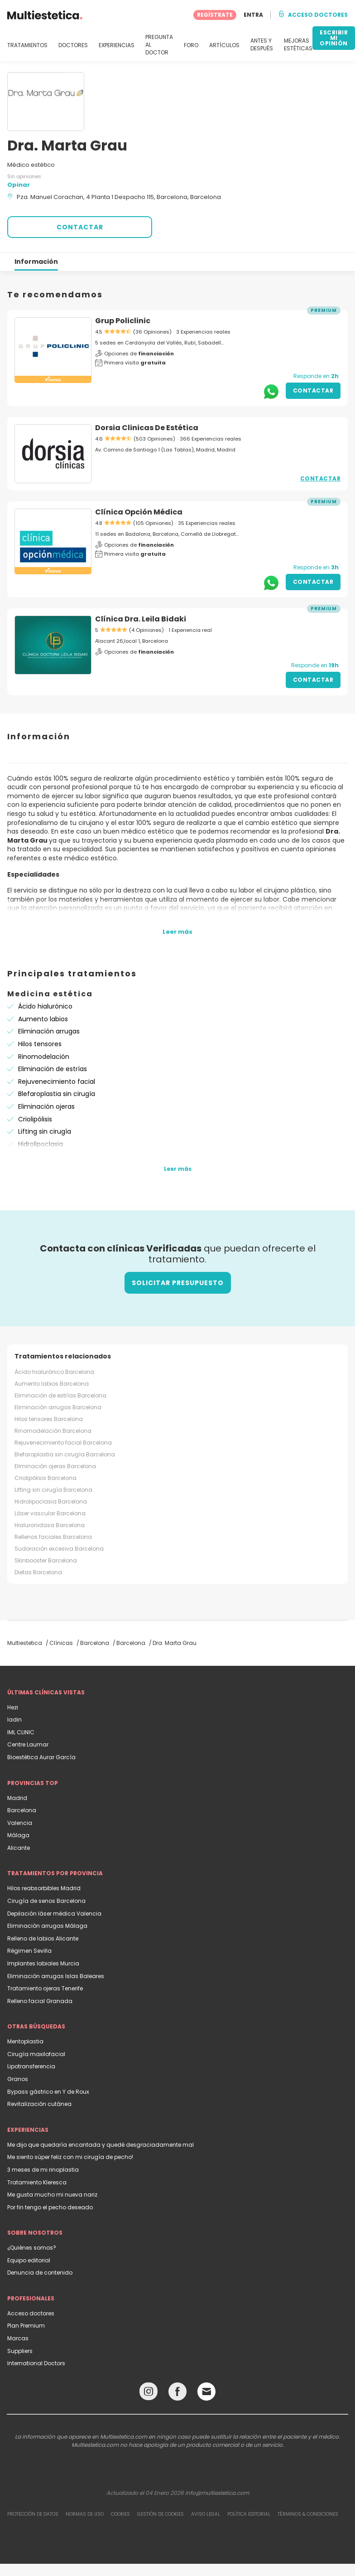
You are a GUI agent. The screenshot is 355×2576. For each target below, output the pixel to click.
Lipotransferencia (31, 2066)
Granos (17, 2079)
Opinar (18, 184)
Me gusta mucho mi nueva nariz (52, 2194)
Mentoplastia (25, 2041)
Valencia (19, 1823)
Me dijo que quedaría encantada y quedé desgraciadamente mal (100, 2145)
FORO (191, 45)
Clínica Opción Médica (138, 512)
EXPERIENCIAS (116, 45)
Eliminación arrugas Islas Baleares (55, 1976)
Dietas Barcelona (38, 1572)
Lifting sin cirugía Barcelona (53, 1490)
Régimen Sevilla (29, 1951)
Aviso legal (205, 2514)
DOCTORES (73, 45)
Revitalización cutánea (39, 2104)
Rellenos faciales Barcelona (53, 1537)
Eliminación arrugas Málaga (47, 1926)
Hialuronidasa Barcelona (49, 1525)
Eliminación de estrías (52, 1068)
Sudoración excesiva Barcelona (59, 1548)
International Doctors (36, 2363)
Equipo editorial (28, 2260)
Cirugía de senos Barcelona (46, 1901)
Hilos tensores (40, 1043)
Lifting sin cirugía (44, 1131)
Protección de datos (32, 2514)
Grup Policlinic (122, 320)
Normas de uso (85, 2514)
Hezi (12, 1707)
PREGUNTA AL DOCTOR (159, 45)
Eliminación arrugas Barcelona (57, 1407)
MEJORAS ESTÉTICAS (298, 44)
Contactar (313, 390)
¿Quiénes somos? (31, 2247)
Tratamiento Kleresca (37, 2182)
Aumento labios (43, 1019)
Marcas (18, 2338)
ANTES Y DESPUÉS (261, 44)
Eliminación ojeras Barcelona (55, 1466)
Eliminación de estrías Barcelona (60, 1395)
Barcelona (21, 1810)
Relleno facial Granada (39, 2001)
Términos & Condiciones (308, 2514)
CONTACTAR (80, 227)
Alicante (18, 1848)
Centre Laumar (27, 1744)
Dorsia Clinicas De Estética (146, 427)
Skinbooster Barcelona (45, 1560)
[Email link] (206, 2391)
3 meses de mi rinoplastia (43, 2169)
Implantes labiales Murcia (43, 1963)
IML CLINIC (20, 1732)
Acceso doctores (30, 2313)
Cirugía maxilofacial (36, 2054)
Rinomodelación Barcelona (52, 1431)
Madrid (17, 1798)
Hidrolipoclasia (40, 1144)
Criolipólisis (35, 1119)
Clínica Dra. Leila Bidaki (140, 619)
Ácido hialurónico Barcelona (54, 1372)
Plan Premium (26, 2325)
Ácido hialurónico (45, 1006)
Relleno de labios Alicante (42, 1938)
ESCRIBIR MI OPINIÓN (334, 38)
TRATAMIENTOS (27, 45)
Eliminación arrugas (49, 1031)
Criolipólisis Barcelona (45, 1478)
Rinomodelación (43, 1056)
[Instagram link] (148, 2393)
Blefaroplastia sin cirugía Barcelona (64, 1454)
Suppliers (20, 2351)
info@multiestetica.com (217, 2493)
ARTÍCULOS (224, 45)
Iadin (14, 1719)
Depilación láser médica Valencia (54, 1913)
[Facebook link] (177, 2393)
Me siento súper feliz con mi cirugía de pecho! (70, 2157)
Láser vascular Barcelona (50, 1513)
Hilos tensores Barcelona (48, 1419)
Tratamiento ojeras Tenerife (45, 1988)
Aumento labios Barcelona (51, 1383)
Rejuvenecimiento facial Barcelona (63, 1442)
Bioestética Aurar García (41, 1757)
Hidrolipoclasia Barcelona (50, 1501)
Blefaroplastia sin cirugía (56, 1093)
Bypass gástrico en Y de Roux (48, 2092)
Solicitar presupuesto (178, 1282)
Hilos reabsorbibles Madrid (44, 1888)
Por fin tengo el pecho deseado (50, 2207)
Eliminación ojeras (46, 1106)
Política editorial (248, 2514)
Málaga (18, 1835)
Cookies (120, 2514)
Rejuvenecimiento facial (56, 1081)
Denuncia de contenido (39, 2272)
